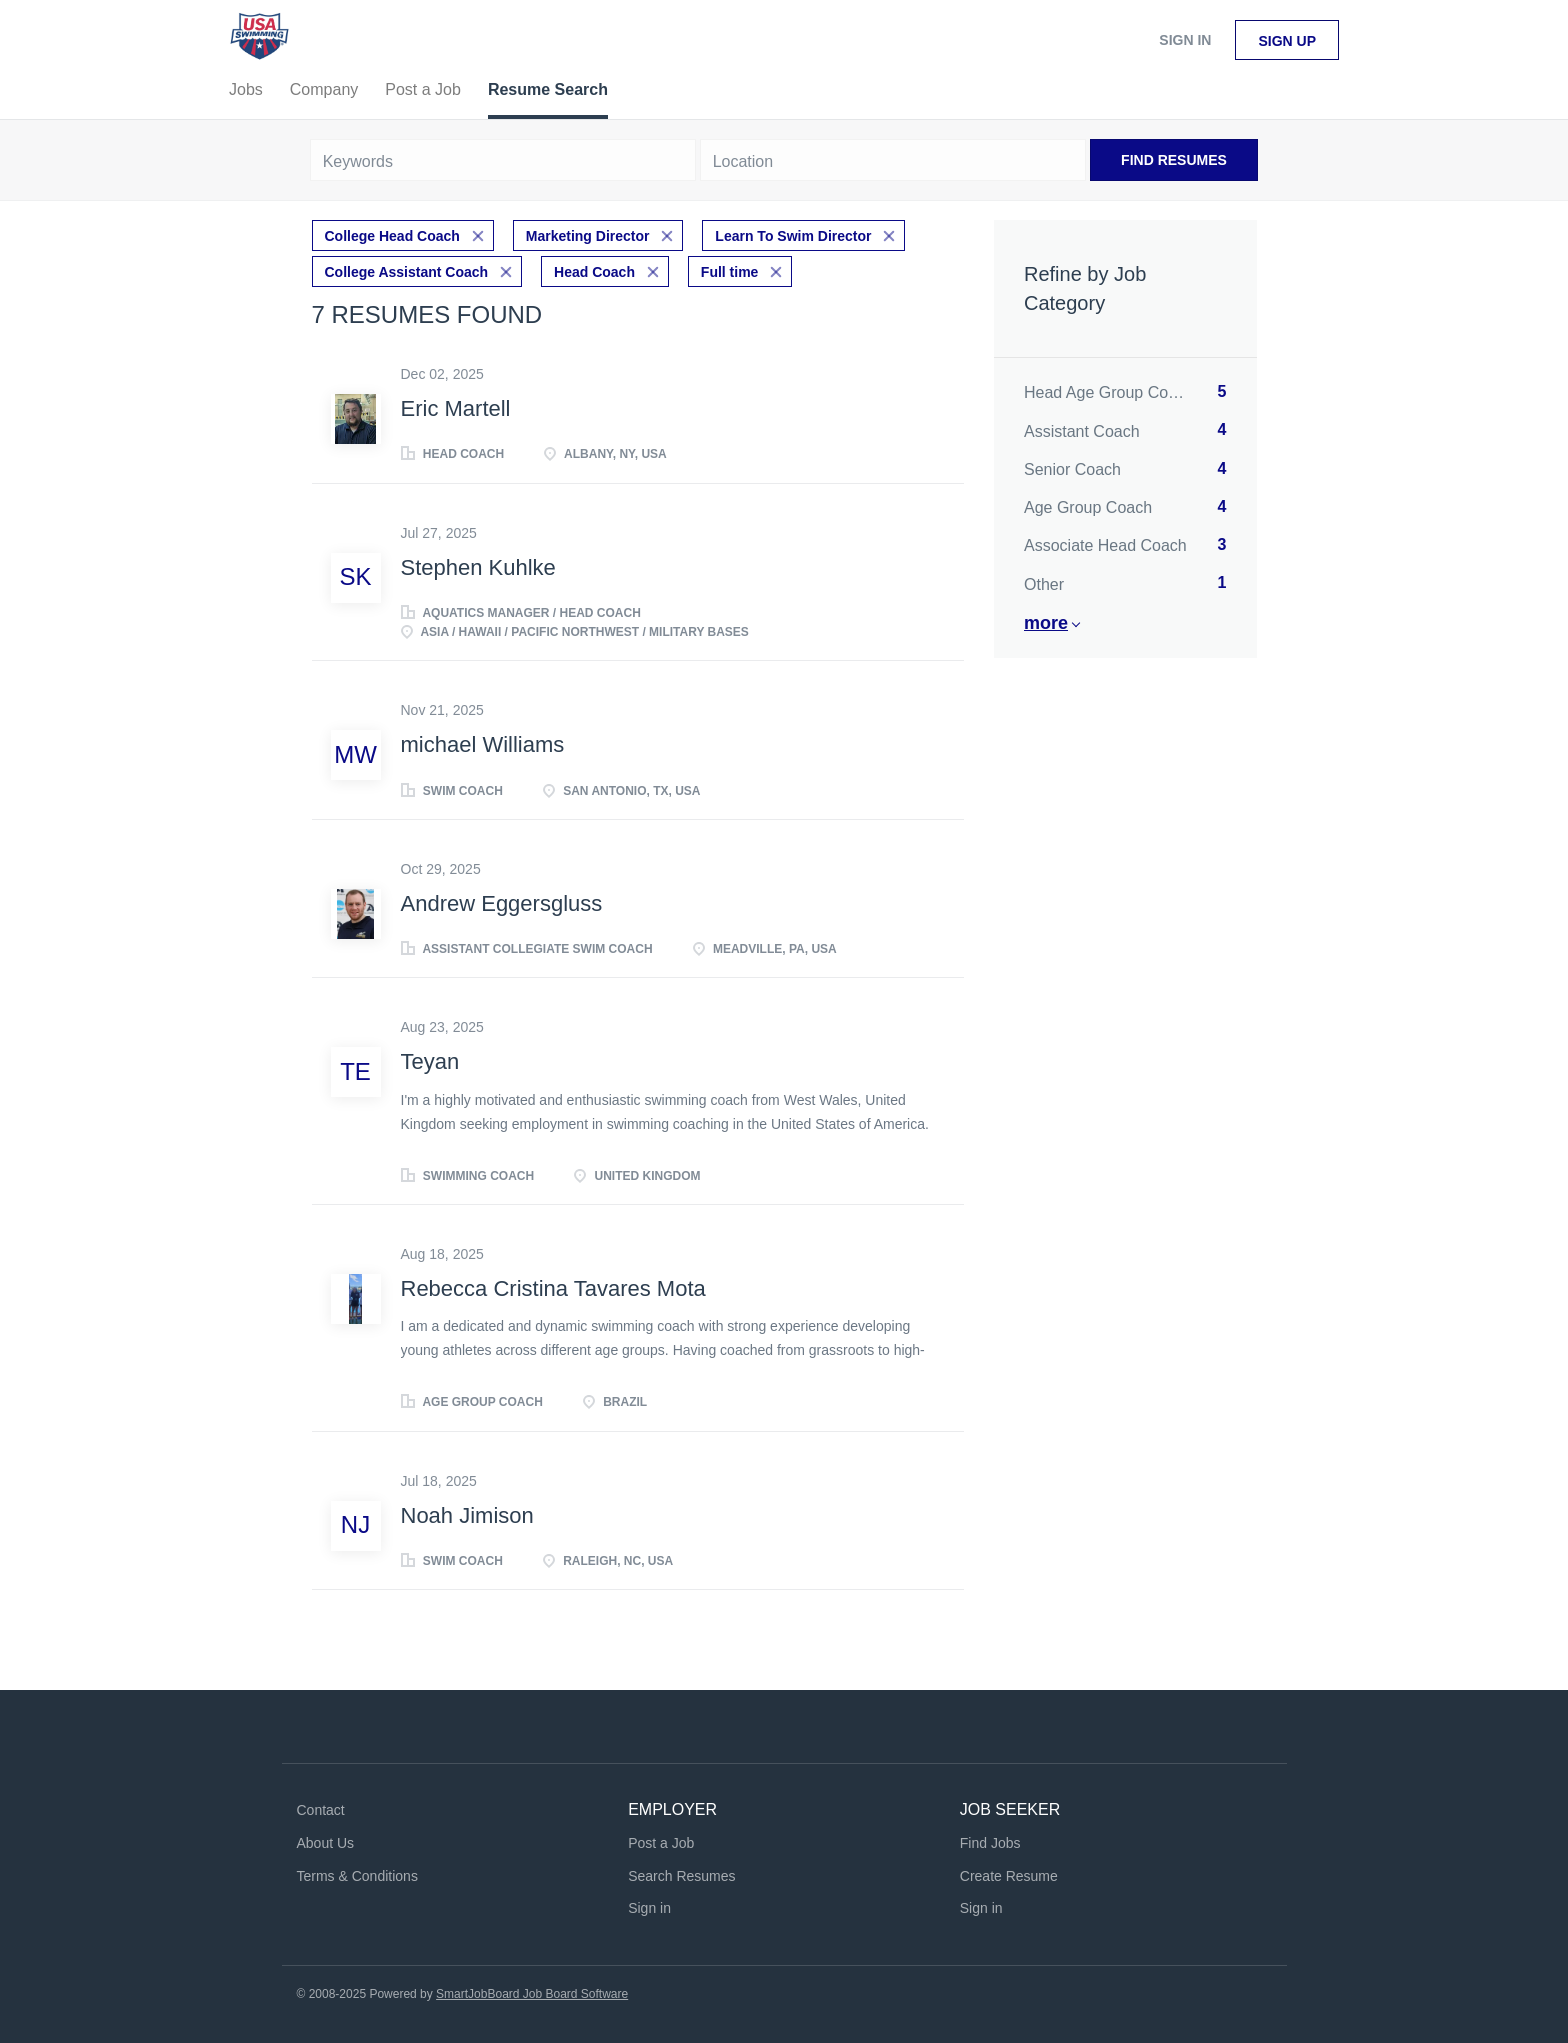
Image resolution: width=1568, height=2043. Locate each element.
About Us (326, 1843)
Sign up (1287, 41)
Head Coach (594, 272)
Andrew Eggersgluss (502, 903)
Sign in (1185, 40)
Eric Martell (456, 408)
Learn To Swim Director (793, 236)
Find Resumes (1174, 160)
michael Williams (483, 744)
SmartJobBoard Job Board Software (532, 1994)
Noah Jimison (467, 1515)
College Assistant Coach (407, 272)
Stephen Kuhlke (478, 567)
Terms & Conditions (357, 1876)
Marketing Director (588, 236)
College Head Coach (392, 236)
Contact (321, 1810)
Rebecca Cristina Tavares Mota (553, 1288)
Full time (730, 272)
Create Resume (1009, 1876)
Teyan (430, 1061)
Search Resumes (681, 1876)
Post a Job (661, 1843)
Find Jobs (990, 1843)
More (1046, 623)
